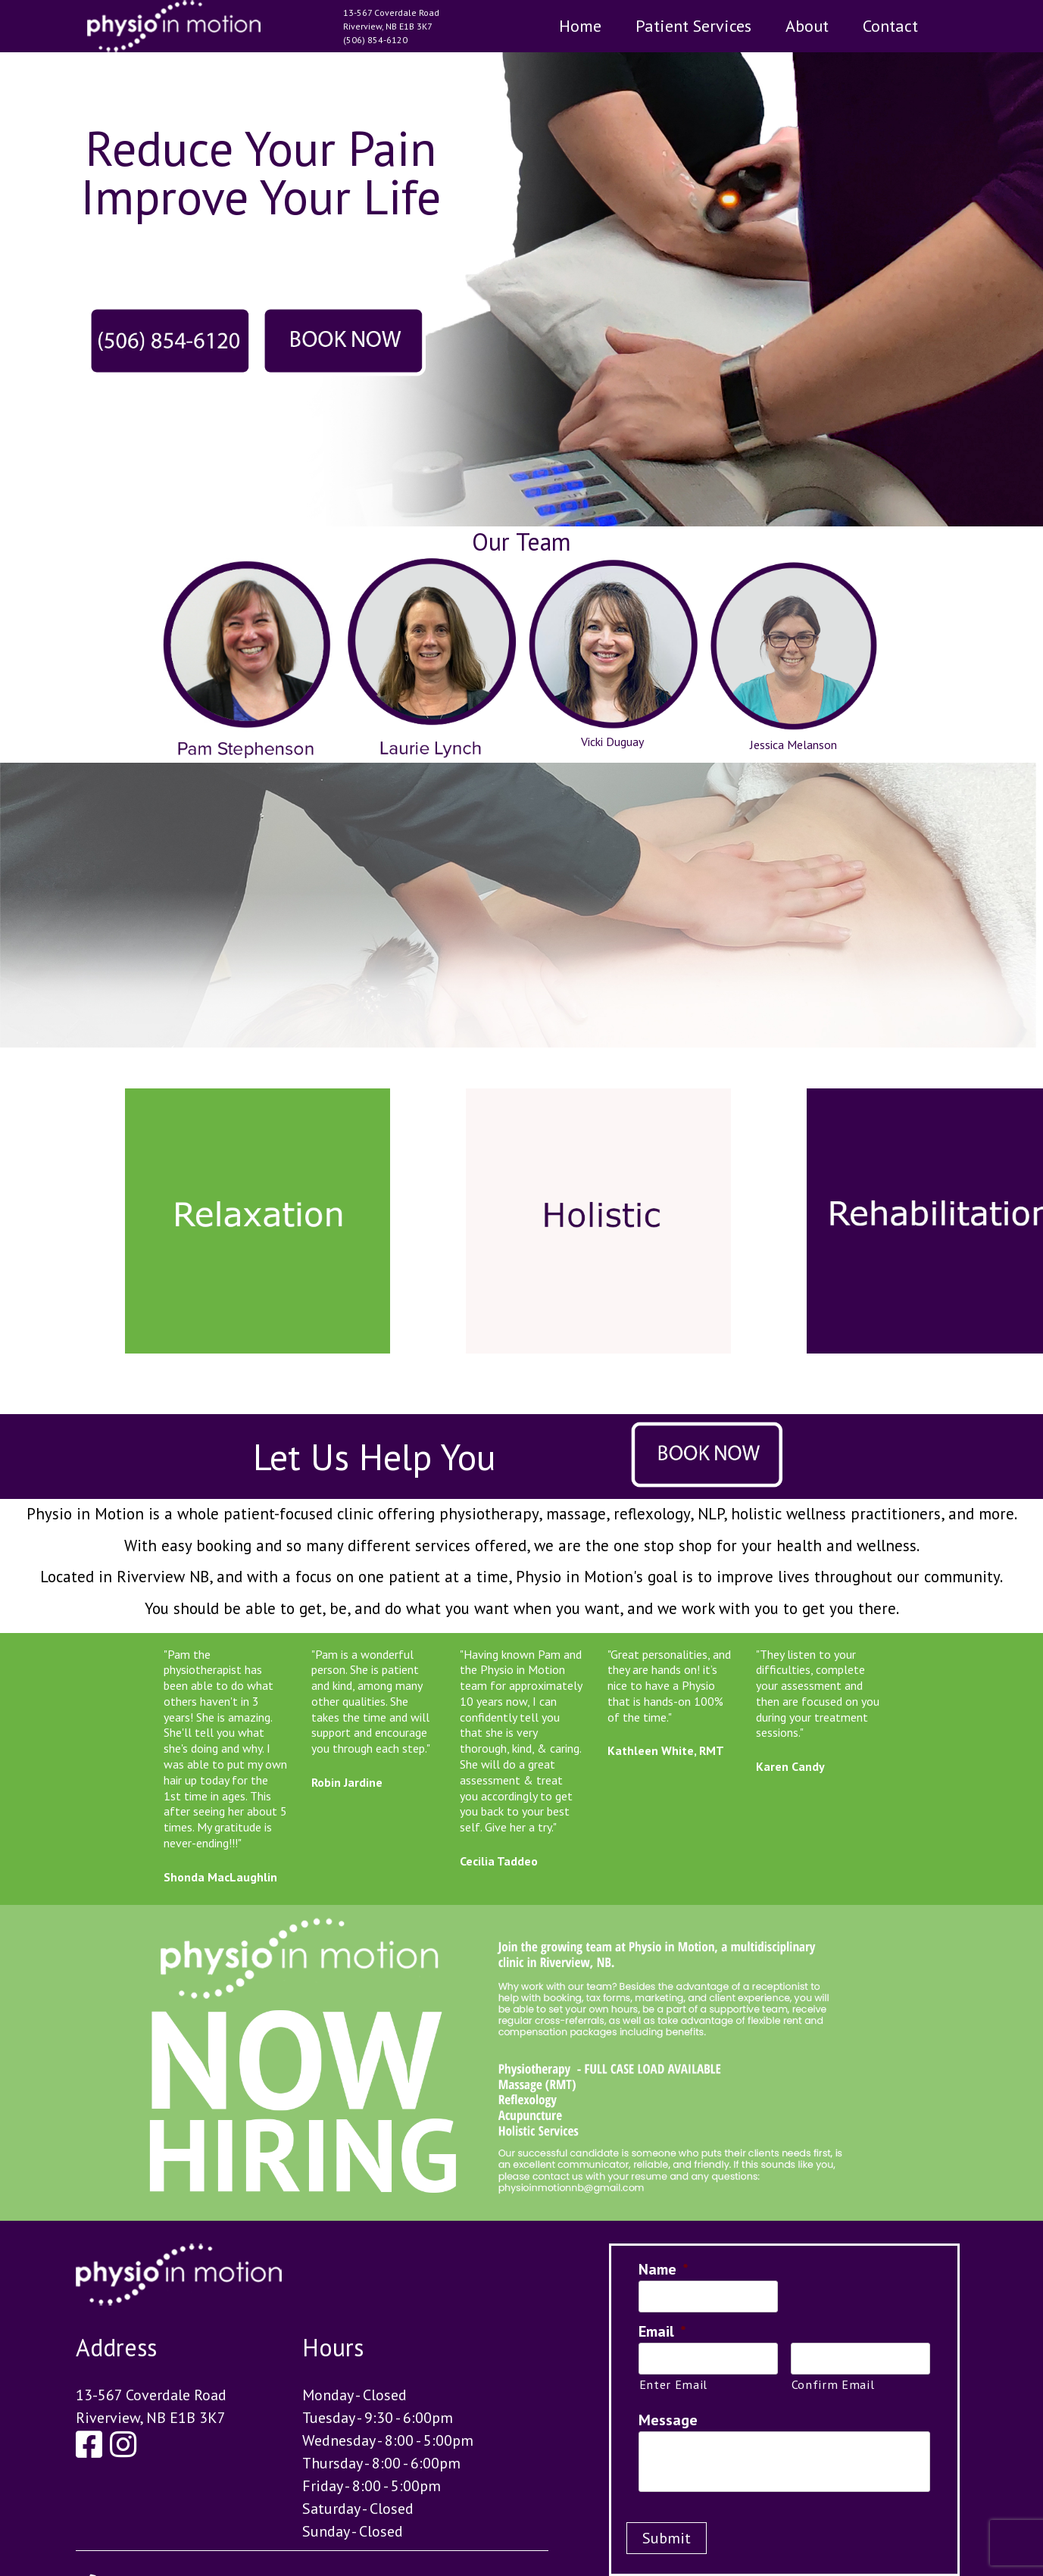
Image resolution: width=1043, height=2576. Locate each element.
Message (668, 2420)
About (807, 25)
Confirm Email (833, 2384)
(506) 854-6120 (375, 39)
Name (664, 2269)
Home (580, 25)
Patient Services (693, 25)
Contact (890, 25)
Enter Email (673, 2384)
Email (662, 2331)
